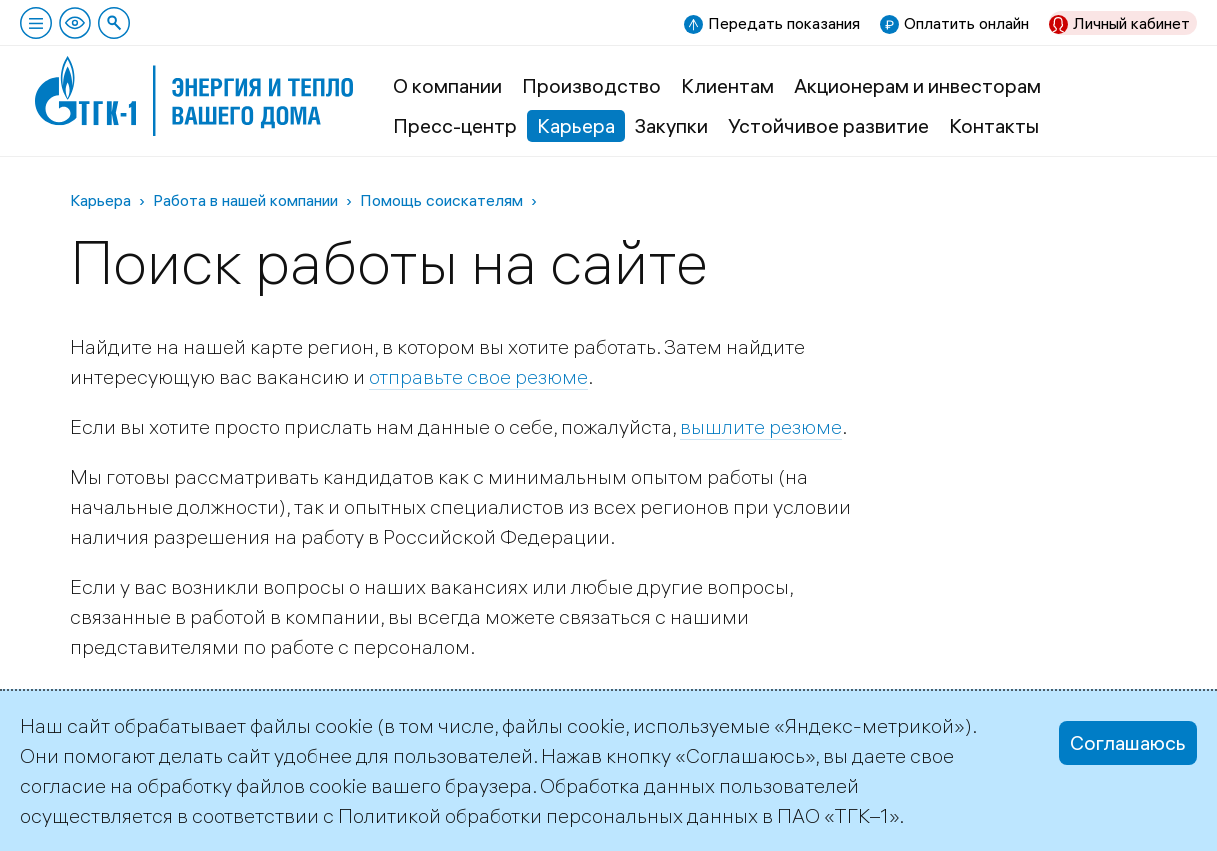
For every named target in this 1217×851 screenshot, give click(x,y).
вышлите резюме (761, 426)
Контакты (994, 125)
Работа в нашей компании (245, 200)
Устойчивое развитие (828, 125)
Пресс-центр (455, 125)
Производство (591, 85)
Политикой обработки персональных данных (548, 815)
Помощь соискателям (441, 200)
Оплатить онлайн (966, 23)
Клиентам (727, 85)
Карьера (576, 125)
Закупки (671, 125)
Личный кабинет (1131, 23)
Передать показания (784, 23)
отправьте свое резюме (478, 376)
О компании (447, 85)
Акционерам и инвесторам (917, 85)
